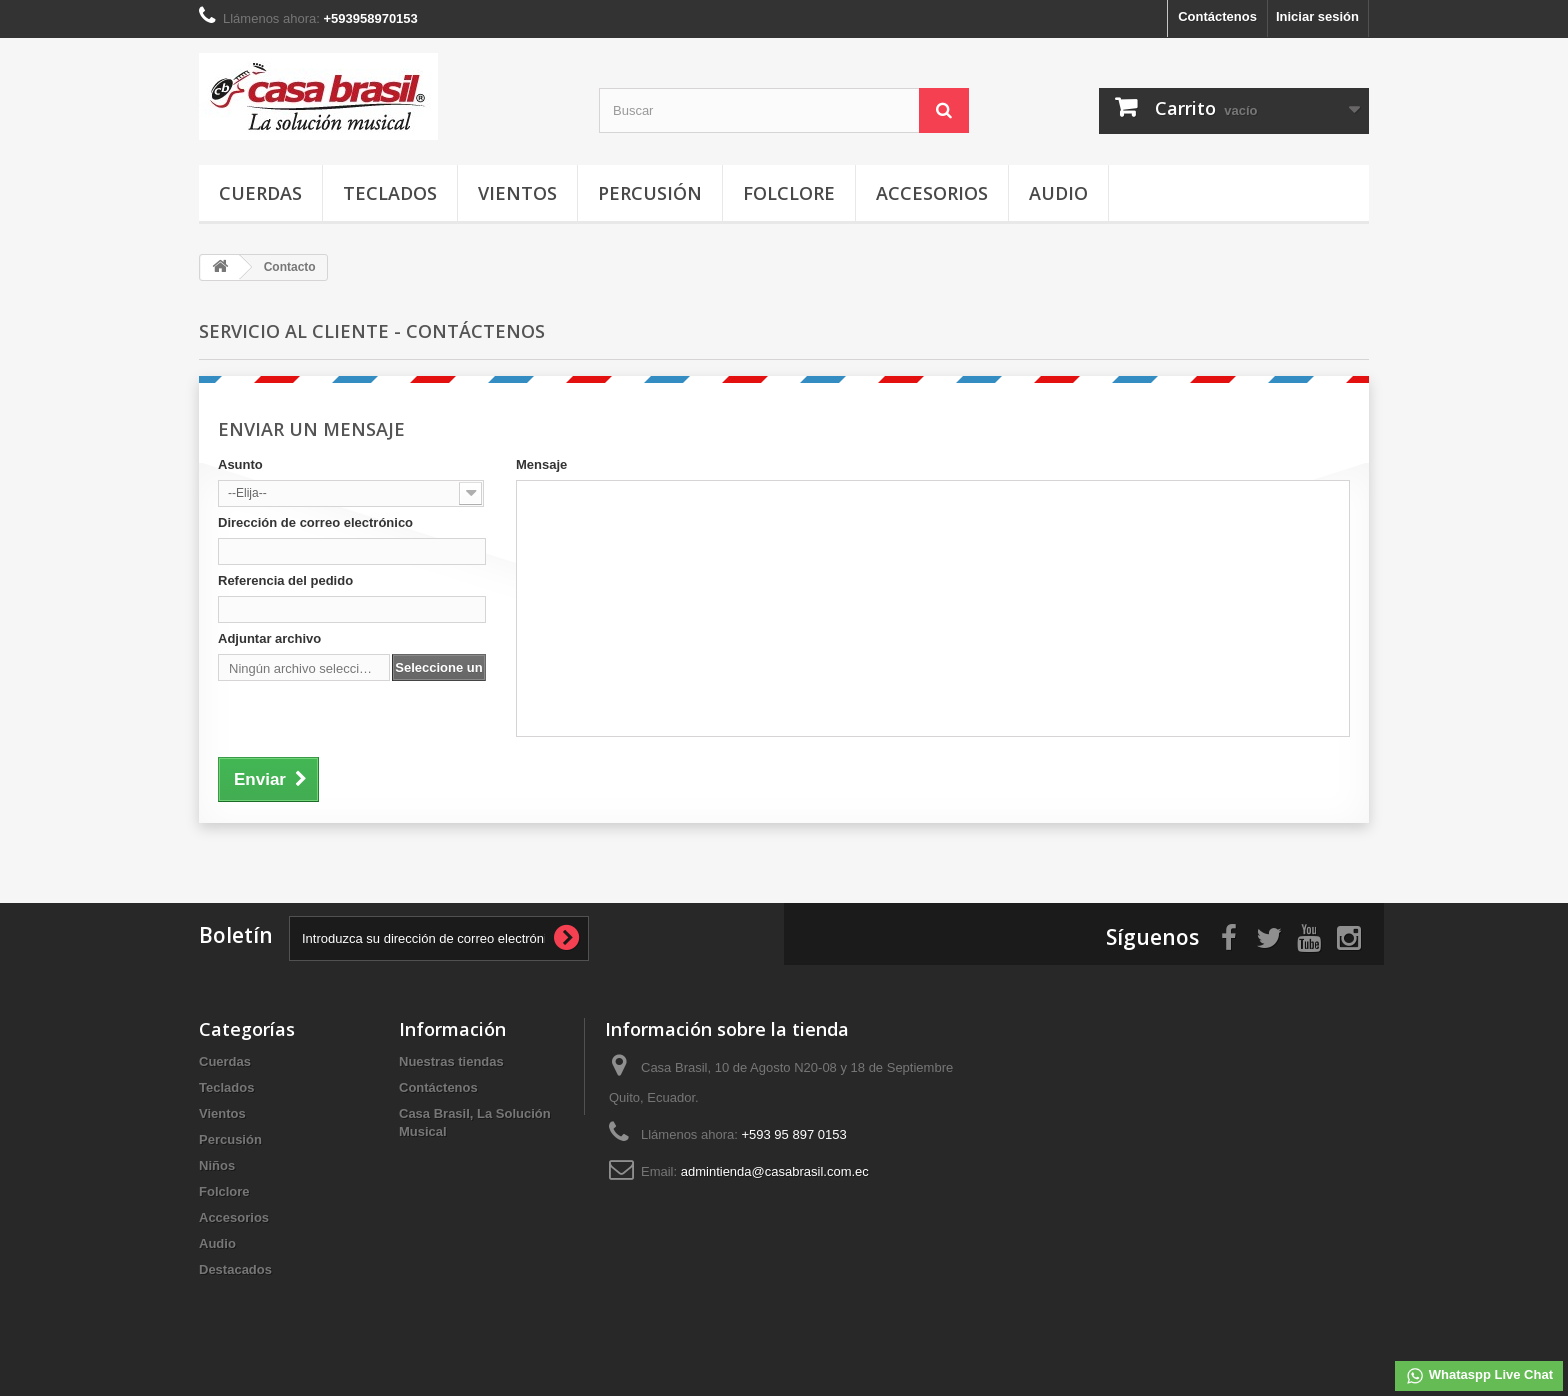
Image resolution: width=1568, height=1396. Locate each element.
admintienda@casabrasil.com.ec (775, 1171)
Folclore (789, 193)
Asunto (240, 464)
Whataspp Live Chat (1479, 1376)
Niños (217, 1165)
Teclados (390, 193)
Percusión (650, 193)
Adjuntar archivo (269, 638)
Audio (1058, 193)
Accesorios (932, 193)
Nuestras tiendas (451, 1061)
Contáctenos (1217, 16)
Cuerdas (260, 193)
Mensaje (541, 464)
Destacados (235, 1269)
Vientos (517, 193)
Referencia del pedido (285, 580)
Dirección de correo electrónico (315, 522)
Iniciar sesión (1317, 16)
